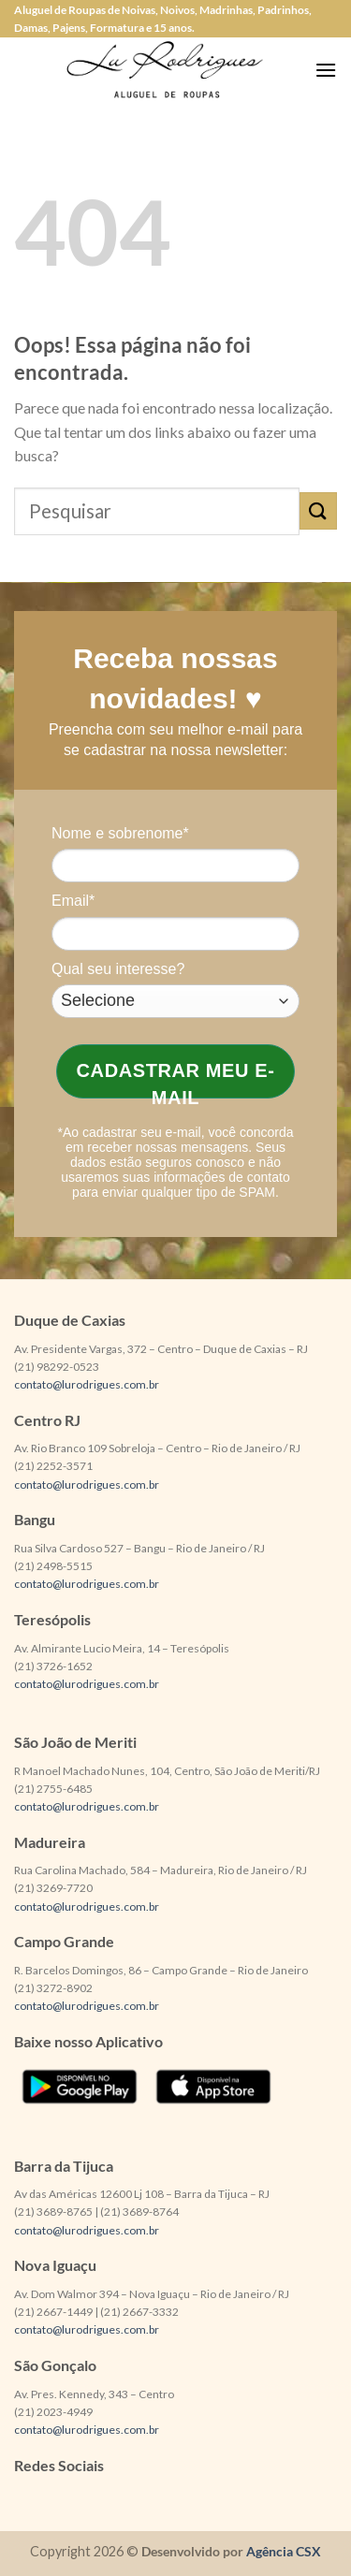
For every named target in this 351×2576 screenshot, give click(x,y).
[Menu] (325, 70)
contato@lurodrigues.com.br (86, 1384)
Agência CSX (283, 2551)
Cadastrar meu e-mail (176, 1079)
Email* (73, 901)
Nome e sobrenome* (120, 833)
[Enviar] (318, 510)
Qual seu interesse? (117, 969)
